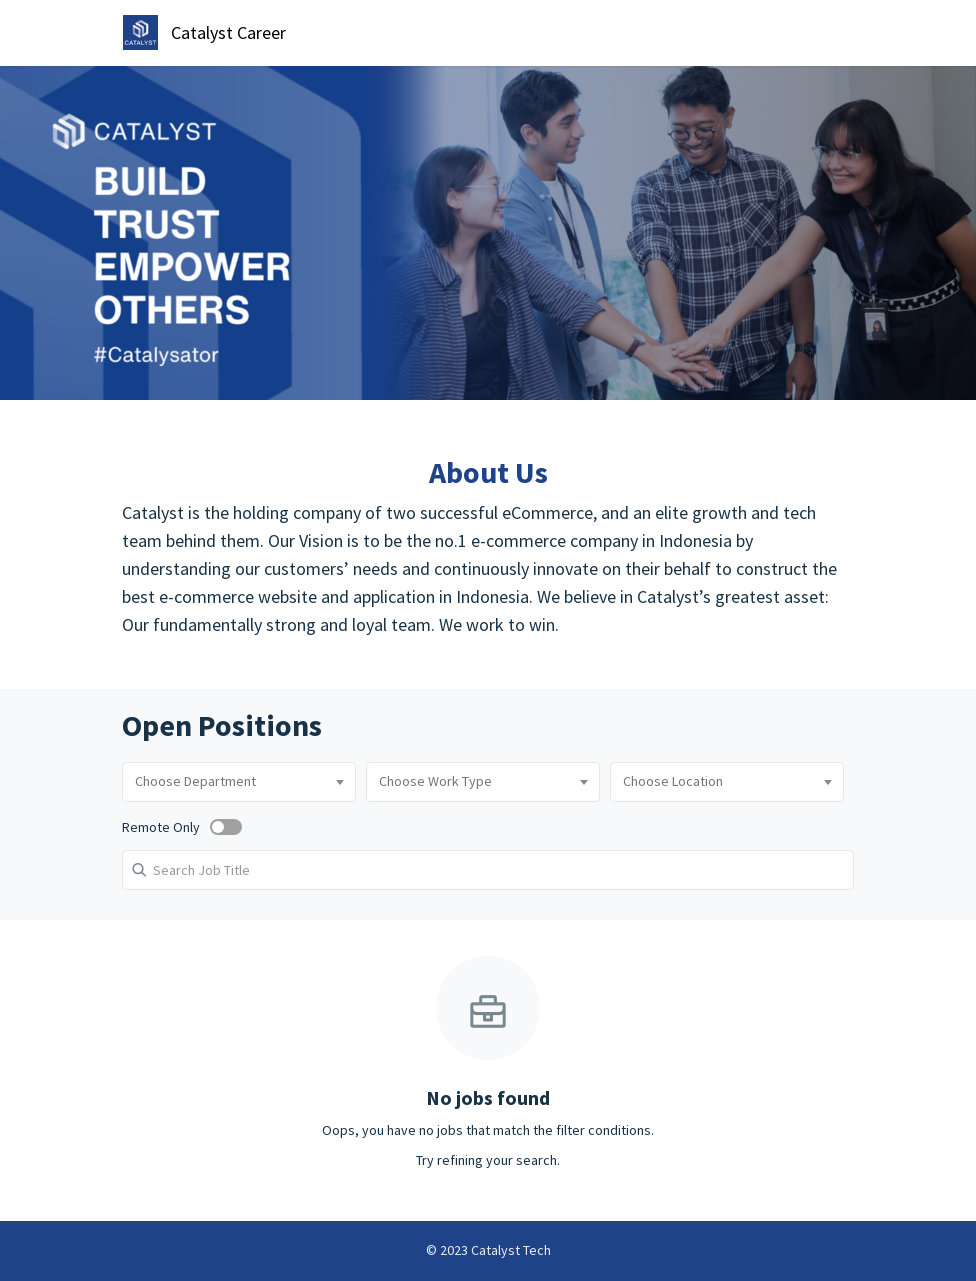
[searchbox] (239, 782)
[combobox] (239, 782)
